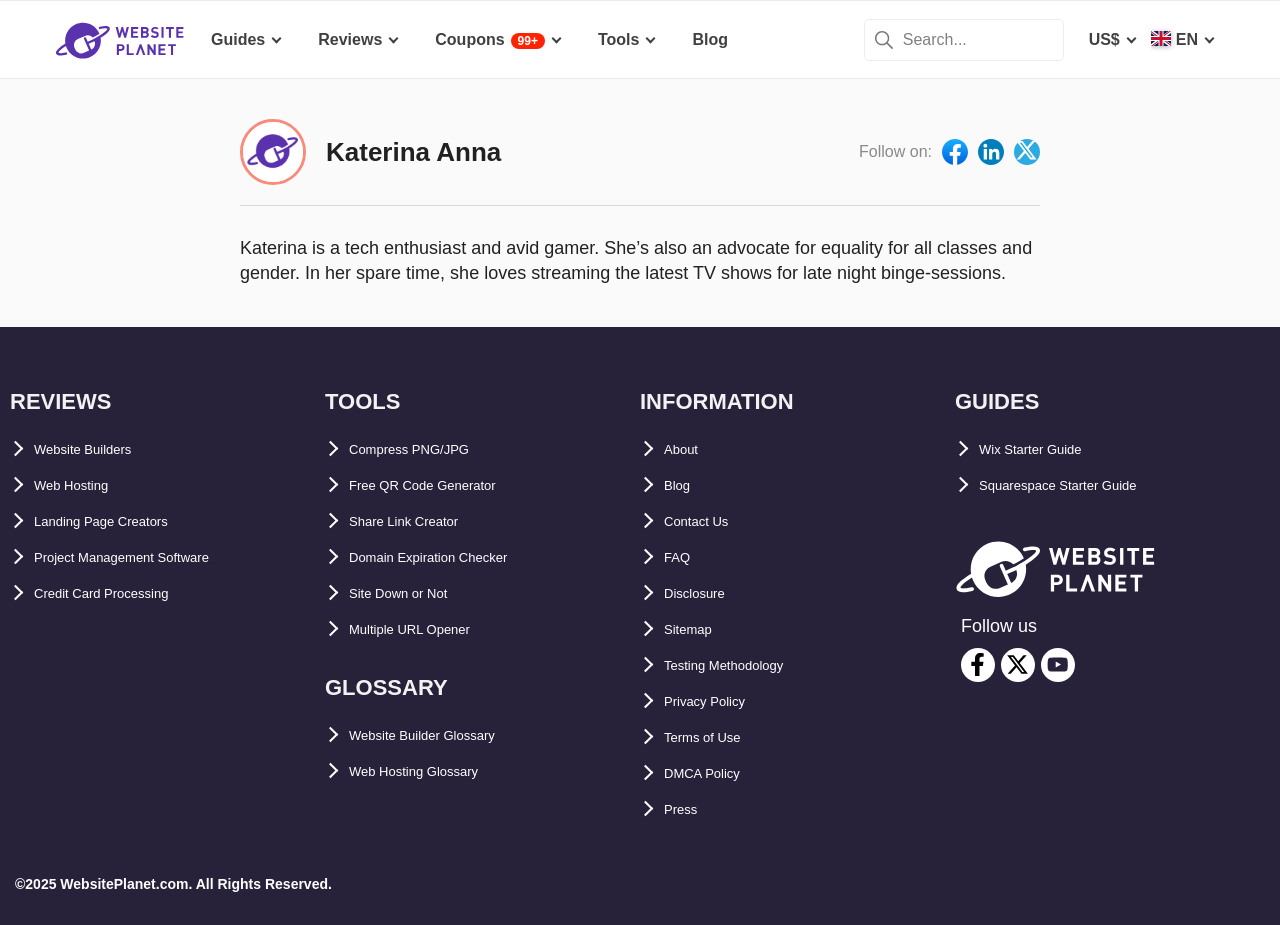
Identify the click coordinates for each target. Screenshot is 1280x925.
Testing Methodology (744, 665)
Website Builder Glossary (446, 735)
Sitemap (695, 629)
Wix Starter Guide (1046, 449)
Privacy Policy (718, 701)
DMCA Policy (713, 773)
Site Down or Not (413, 593)
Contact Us (706, 521)
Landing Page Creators (121, 521)
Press (686, 809)
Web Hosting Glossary (434, 771)
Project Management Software (148, 557)
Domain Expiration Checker (453, 557)
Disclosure (705, 593)
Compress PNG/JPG (426, 449)
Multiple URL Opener (428, 629)
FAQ (680, 557)
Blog (682, 485)
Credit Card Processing (123, 593)
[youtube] (1058, 665)
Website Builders (99, 449)
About (687, 449)
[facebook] (978, 665)
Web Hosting (82, 485)
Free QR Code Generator (443, 485)
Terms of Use (714, 737)
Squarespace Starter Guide (1081, 485)
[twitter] (1018, 665)
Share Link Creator (420, 521)
